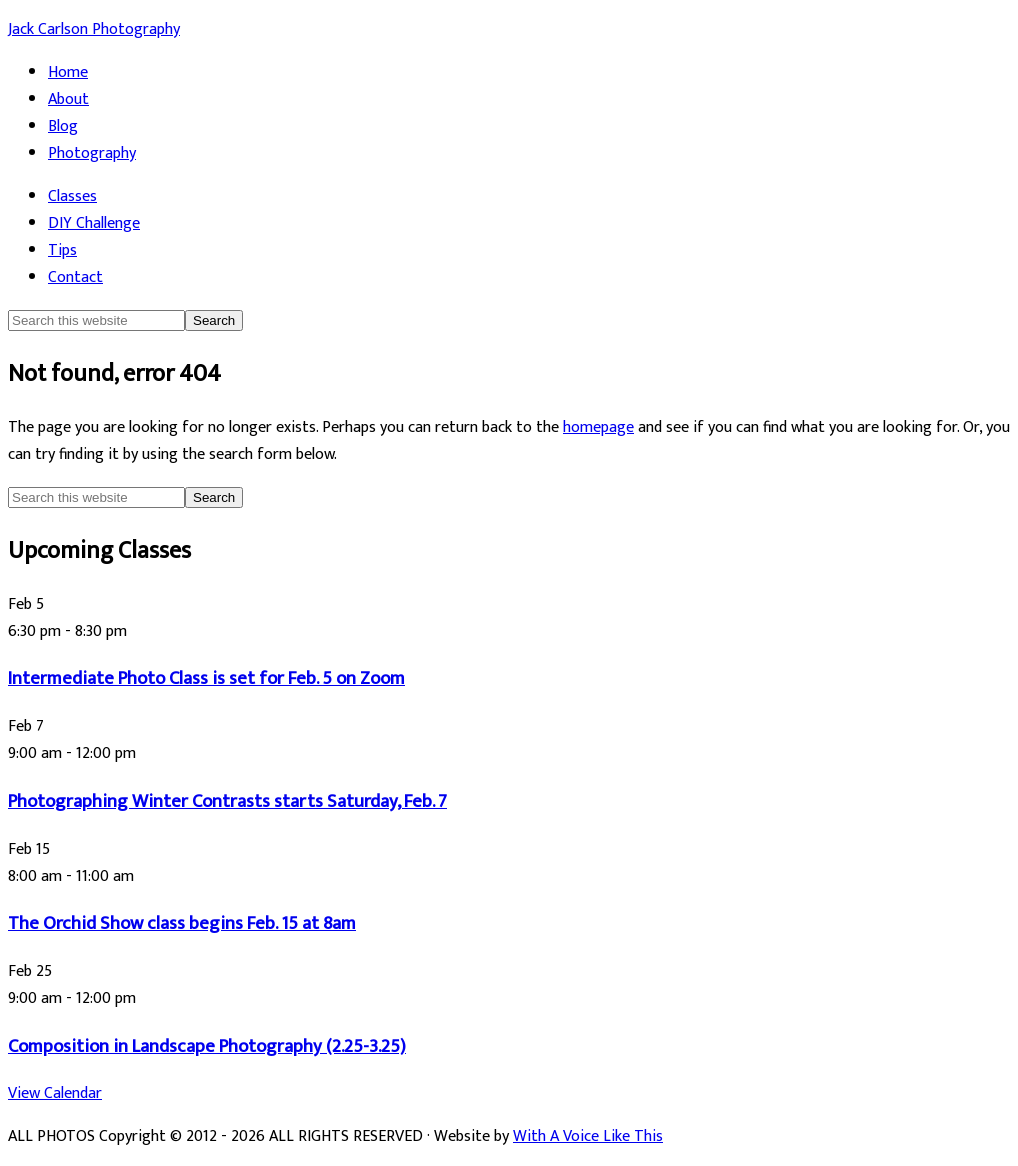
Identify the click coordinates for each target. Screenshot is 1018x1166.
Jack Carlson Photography (94, 29)
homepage (598, 427)
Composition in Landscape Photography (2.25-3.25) (207, 1046)
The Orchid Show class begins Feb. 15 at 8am (182, 923)
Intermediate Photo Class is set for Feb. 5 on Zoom (206, 678)
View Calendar (55, 1093)
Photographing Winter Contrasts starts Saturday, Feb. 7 (227, 801)
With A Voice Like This (588, 1136)
